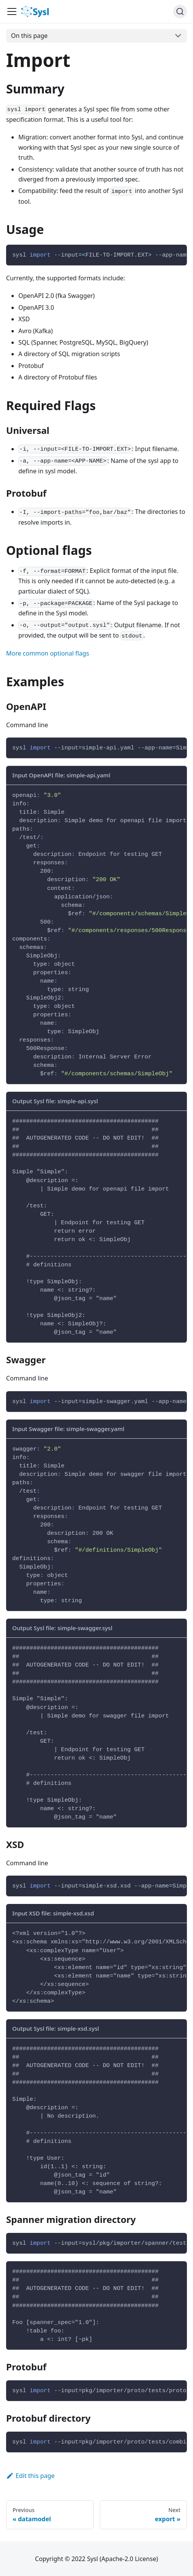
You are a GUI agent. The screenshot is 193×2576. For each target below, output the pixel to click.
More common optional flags (47, 653)
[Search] (180, 11)
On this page (29, 35)
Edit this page (30, 2475)
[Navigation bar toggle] (12, 11)
